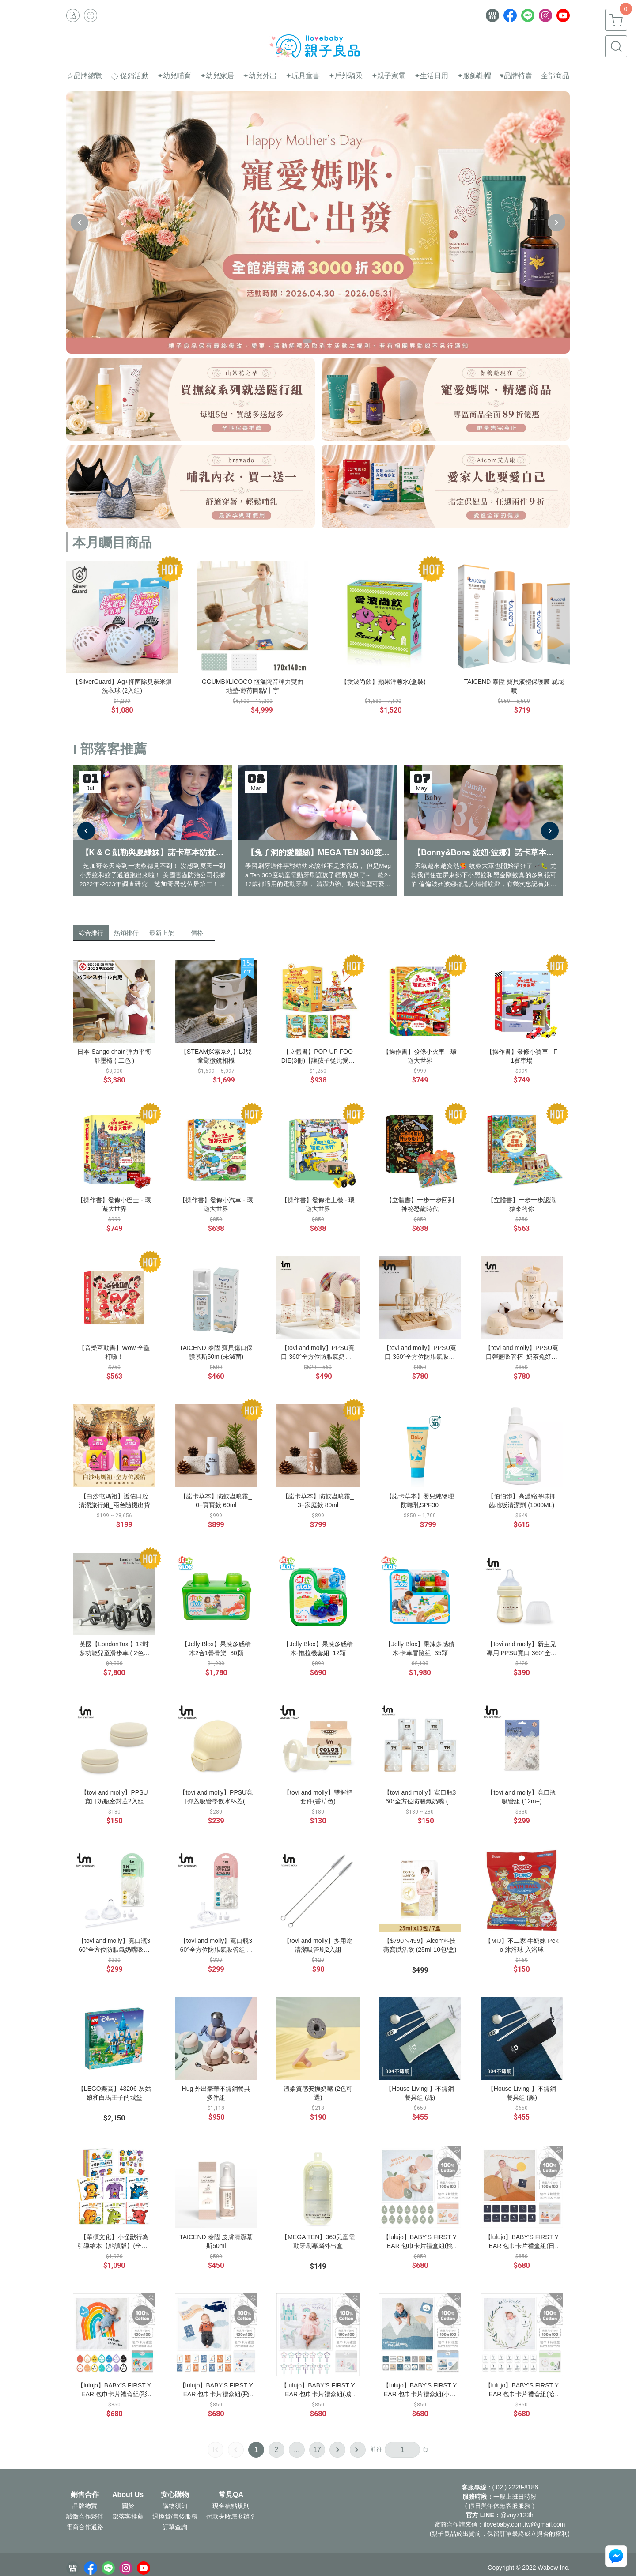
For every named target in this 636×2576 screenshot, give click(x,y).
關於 (128, 2506)
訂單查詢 (175, 2527)
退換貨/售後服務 (174, 2516)
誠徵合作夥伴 (84, 2516)
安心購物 (175, 2494)
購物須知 (175, 2506)
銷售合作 (85, 2494)
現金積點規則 (231, 2506)
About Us (128, 2494)
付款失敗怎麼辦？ (231, 2516)
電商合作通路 (84, 2527)
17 (317, 2449)
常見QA (231, 2494)
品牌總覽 (84, 2506)
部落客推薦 (128, 2516)
